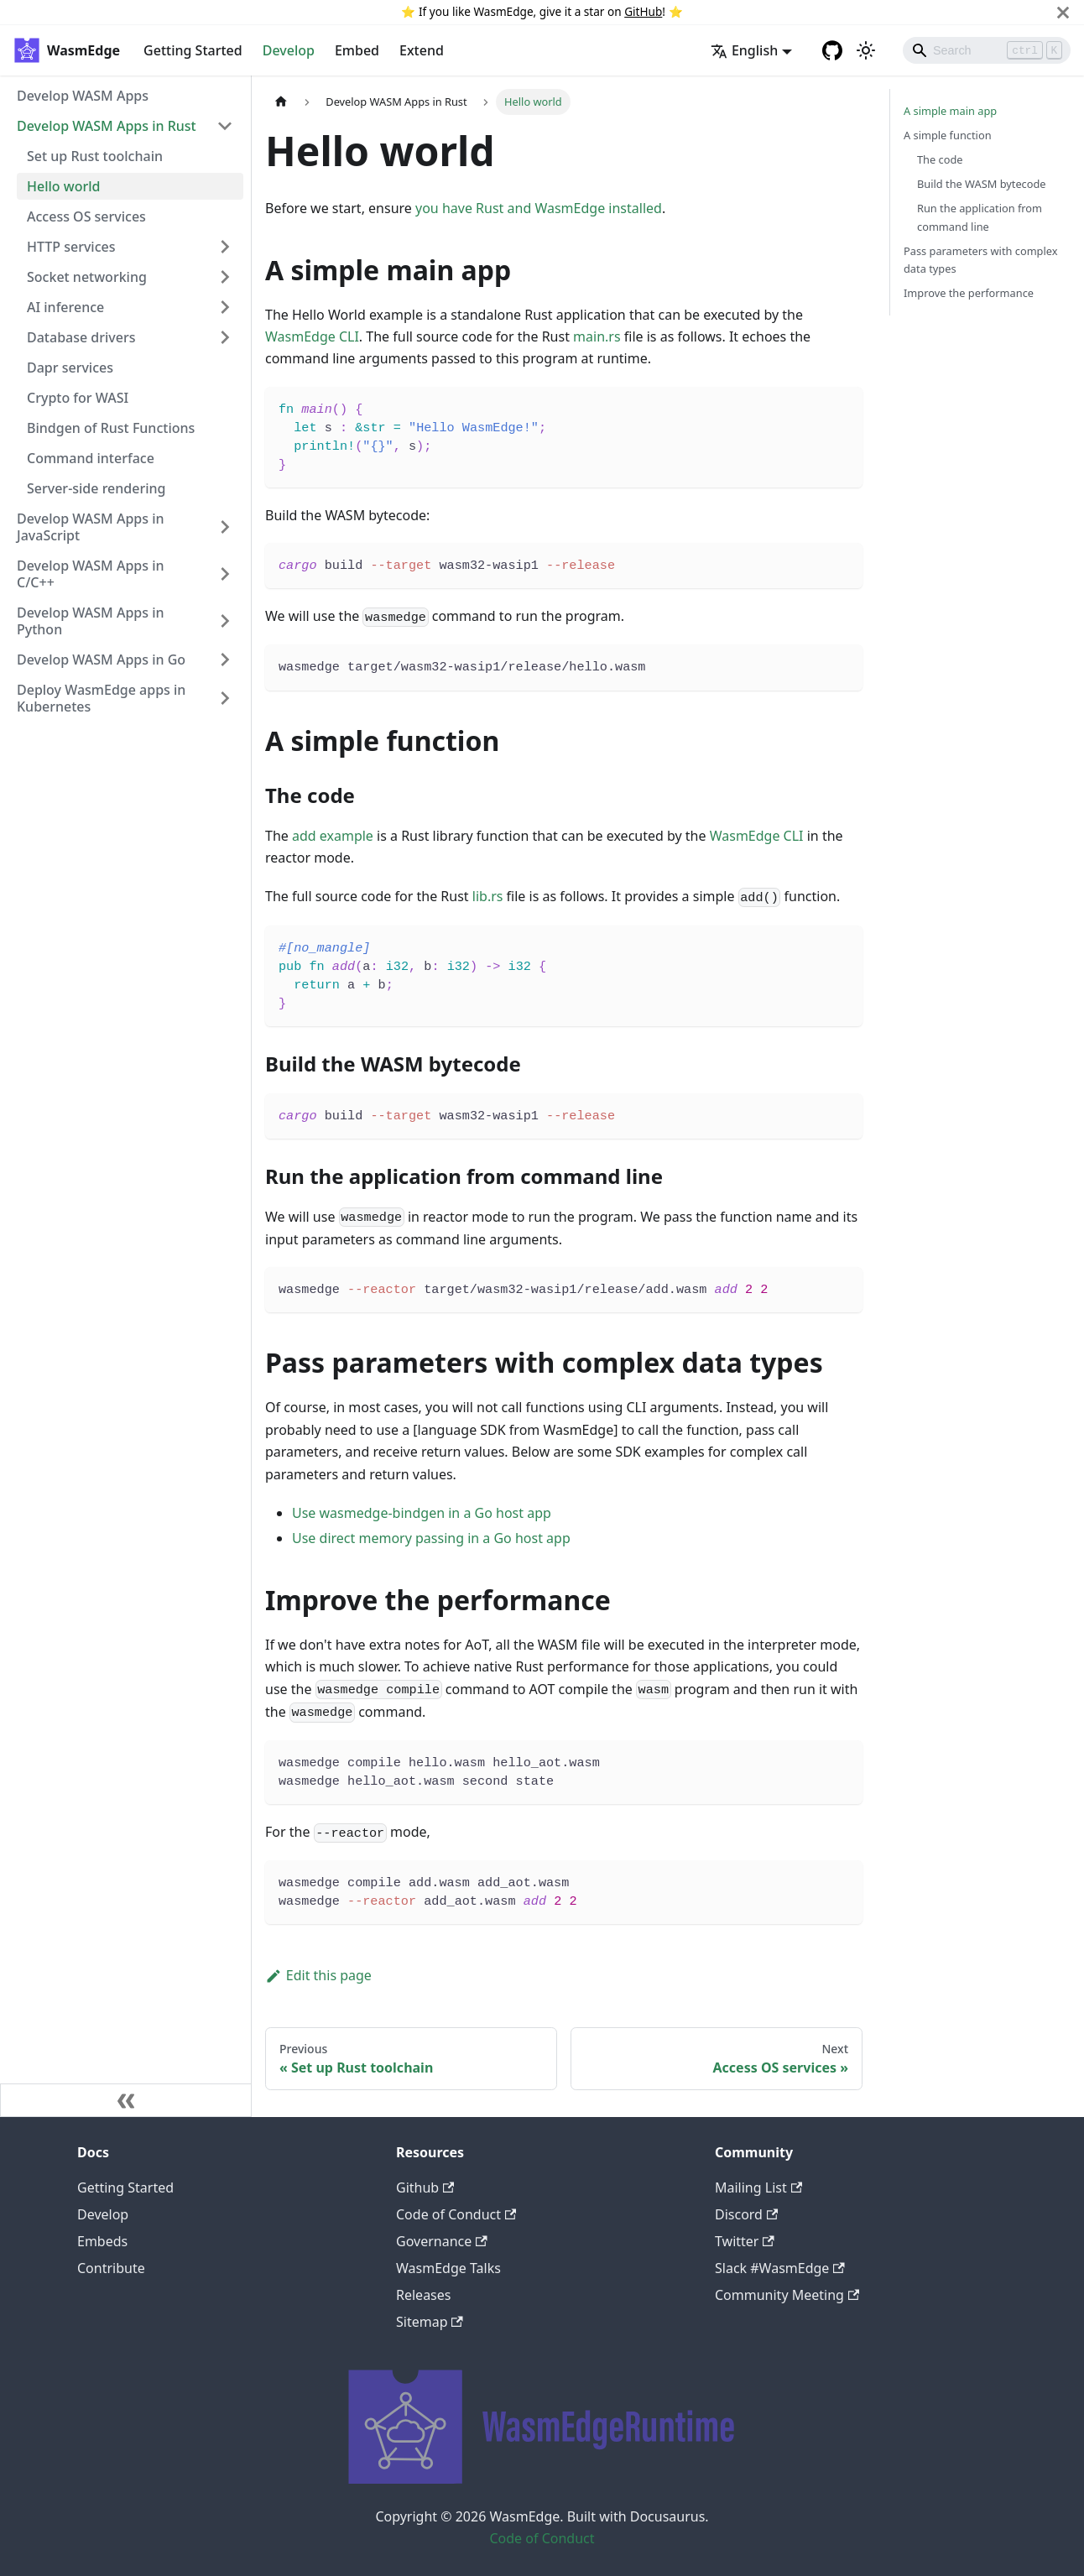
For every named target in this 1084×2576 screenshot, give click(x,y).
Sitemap (429, 2322)
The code (940, 159)
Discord (746, 2214)
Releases (423, 2295)
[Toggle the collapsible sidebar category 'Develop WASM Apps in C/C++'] (224, 574)
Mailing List (758, 2187)
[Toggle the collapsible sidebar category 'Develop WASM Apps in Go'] (224, 659)
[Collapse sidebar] (126, 2100)
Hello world (63, 186)
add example (332, 836)
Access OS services (86, 216)
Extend (421, 50)
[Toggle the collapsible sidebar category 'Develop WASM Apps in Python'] (224, 621)
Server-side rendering (96, 488)
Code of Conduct (456, 2214)
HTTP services (71, 246)
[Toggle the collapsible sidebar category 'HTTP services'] (224, 246)
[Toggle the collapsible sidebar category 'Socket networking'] (224, 276)
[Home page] (281, 102)
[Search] (987, 50)
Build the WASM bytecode (981, 183)
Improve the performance (969, 292)
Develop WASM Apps (83, 95)
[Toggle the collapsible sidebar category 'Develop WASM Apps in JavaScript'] (224, 527)
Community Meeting (787, 2295)
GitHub (643, 11)
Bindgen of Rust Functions (111, 428)
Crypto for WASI (77, 397)
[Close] (1063, 12)
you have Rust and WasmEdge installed (538, 208)
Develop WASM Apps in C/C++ (90, 574)
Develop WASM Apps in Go (101, 659)
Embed (357, 50)
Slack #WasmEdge (780, 2268)
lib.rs (487, 896)
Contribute (111, 2268)
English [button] (744, 50)
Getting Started (192, 50)
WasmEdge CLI (312, 336)
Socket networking (87, 277)
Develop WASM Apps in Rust (106, 126)
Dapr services (70, 367)
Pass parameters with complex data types (981, 259)
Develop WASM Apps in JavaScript (90, 527)
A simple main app (950, 110)
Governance (441, 2241)
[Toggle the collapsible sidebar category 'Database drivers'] (224, 337)
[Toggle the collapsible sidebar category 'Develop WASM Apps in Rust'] (224, 125)
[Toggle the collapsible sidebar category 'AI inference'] (224, 307)
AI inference (65, 307)
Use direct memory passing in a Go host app (431, 1538)
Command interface (90, 458)
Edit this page (318, 1975)
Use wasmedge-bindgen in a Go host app (421, 1513)
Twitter (744, 2241)
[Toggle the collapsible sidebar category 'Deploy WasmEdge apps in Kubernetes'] (224, 698)
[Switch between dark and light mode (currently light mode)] (865, 50)
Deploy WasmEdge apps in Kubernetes (101, 698)
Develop (289, 50)
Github (425, 2187)
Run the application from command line (979, 217)
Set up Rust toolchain (95, 156)
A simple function (948, 135)
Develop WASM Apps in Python (90, 621)
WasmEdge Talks (448, 2268)
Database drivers (81, 337)
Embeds (102, 2241)
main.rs (597, 336)
